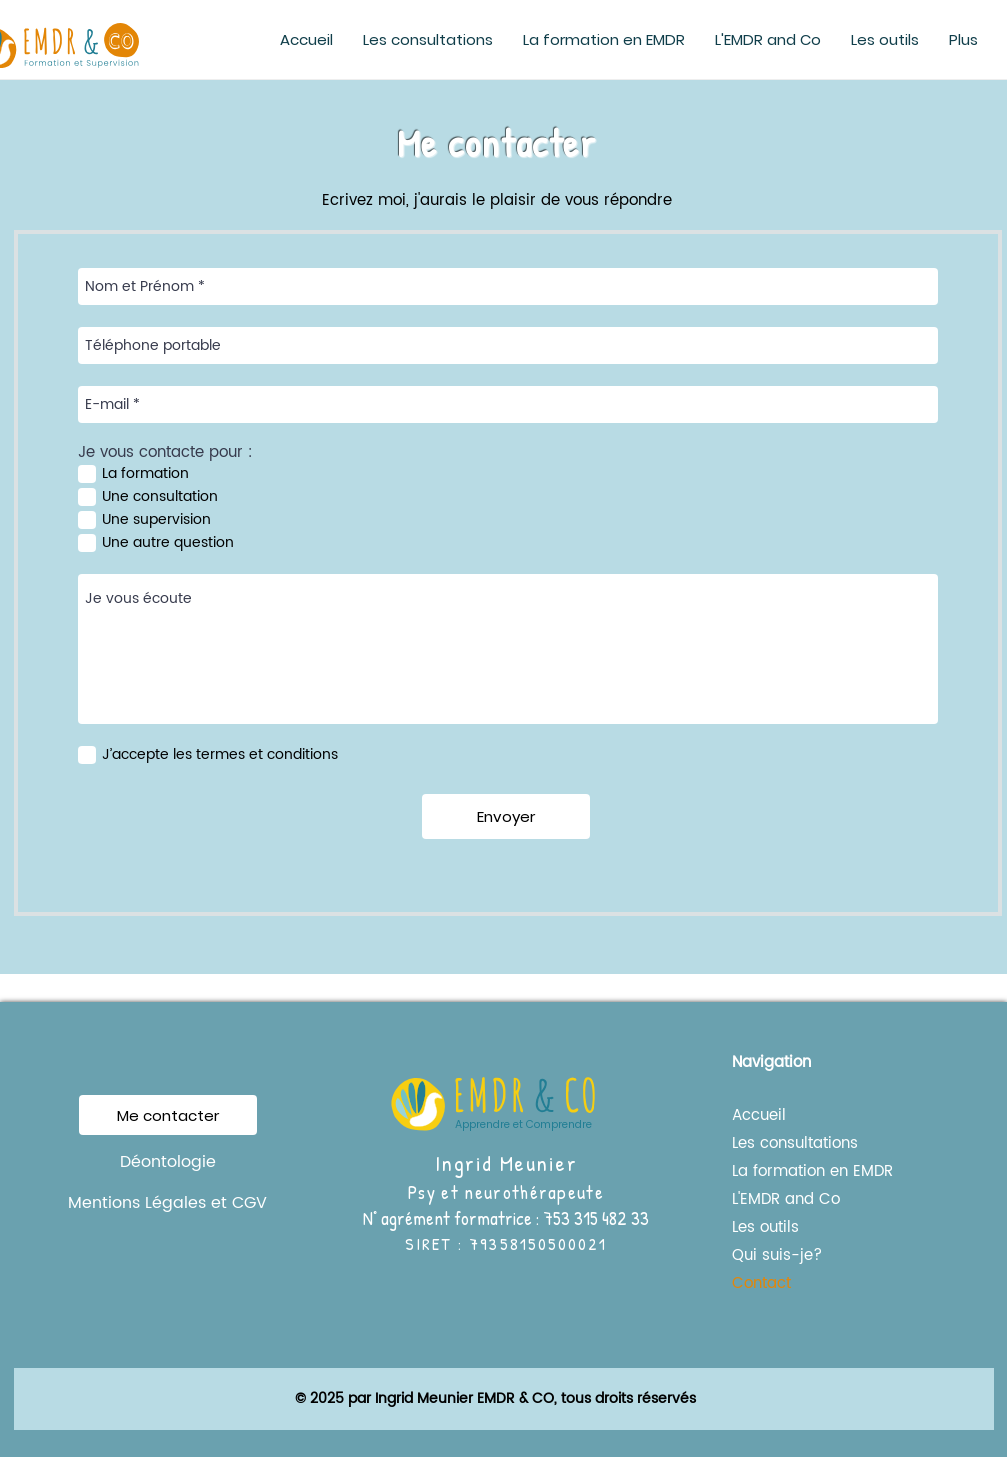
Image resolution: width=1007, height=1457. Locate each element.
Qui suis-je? (777, 1255)
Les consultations (793, 1143)
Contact (761, 1283)
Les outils (765, 1227)
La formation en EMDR (793, 1171)
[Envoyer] (506, 816)
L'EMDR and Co (786, 1199)
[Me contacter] (168, 1115)
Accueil (759, 1115)
